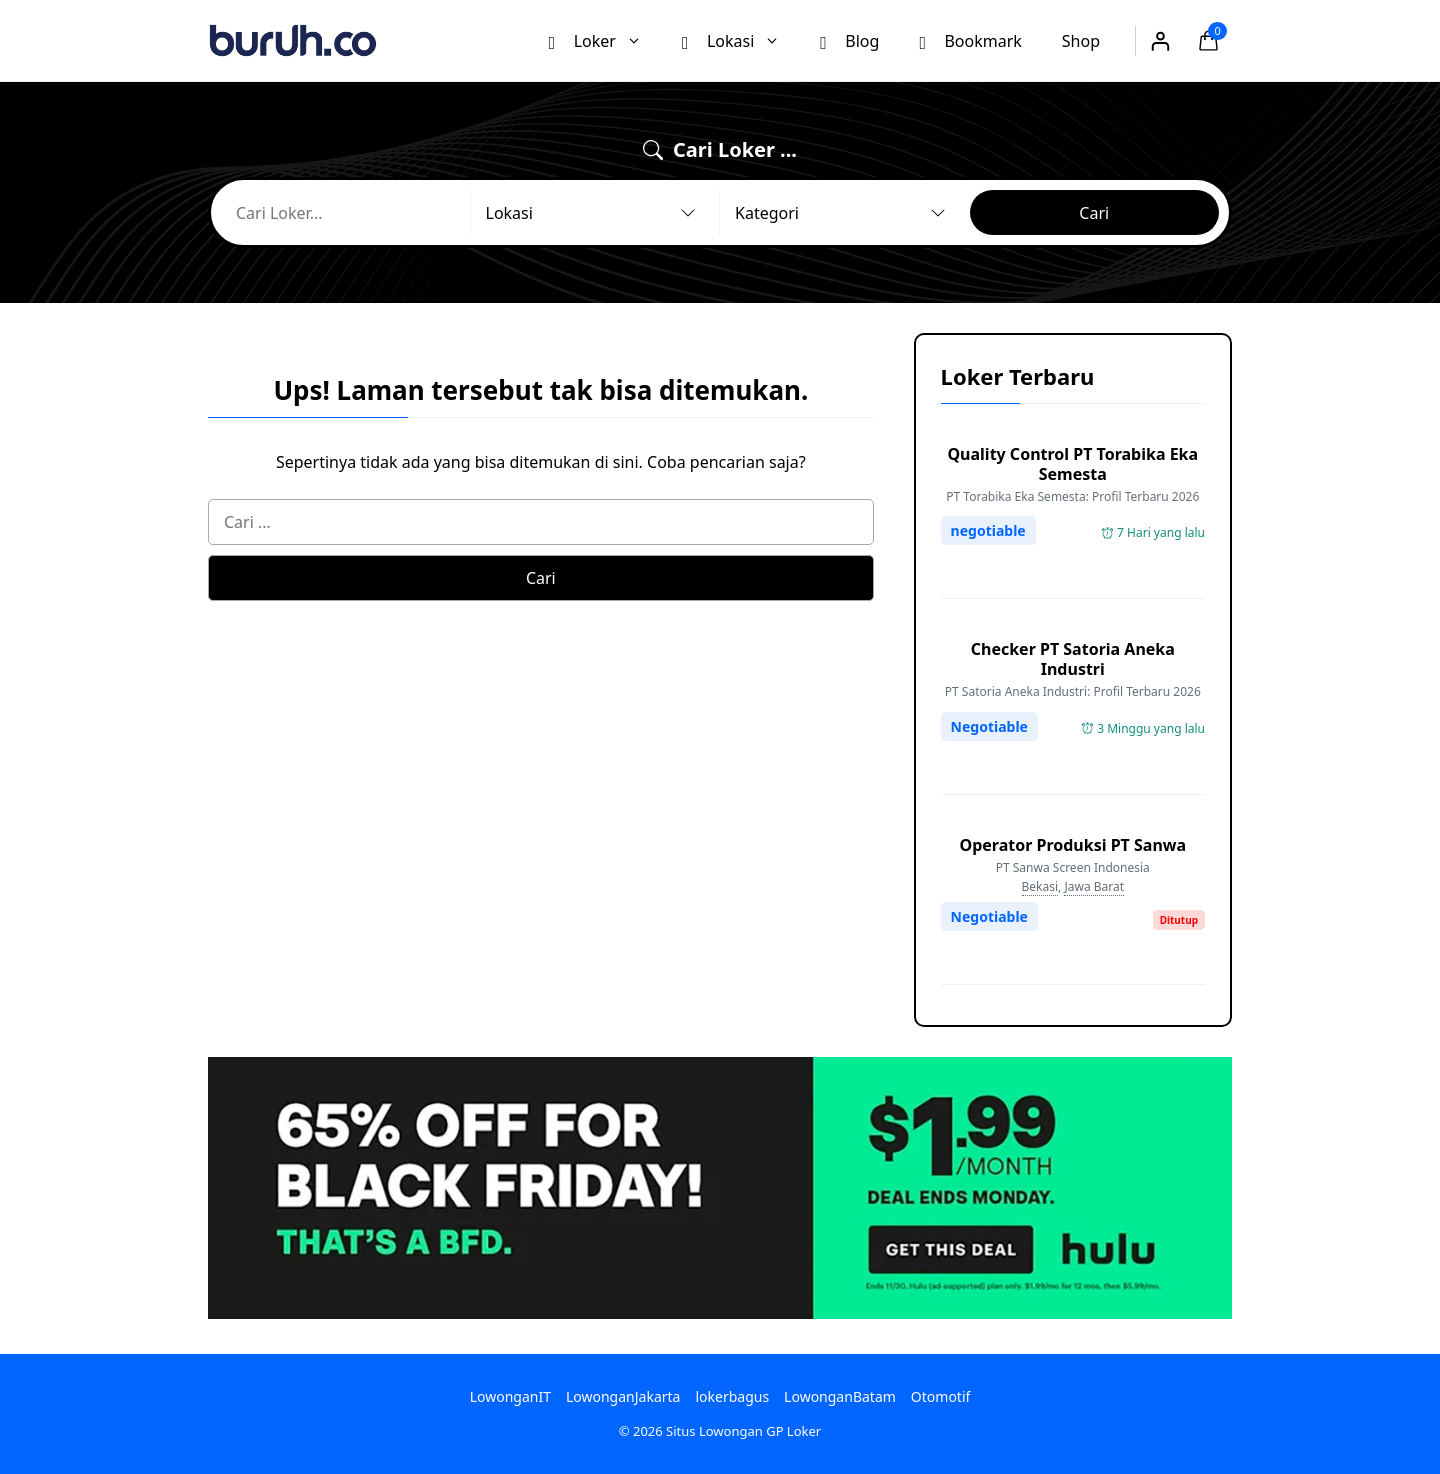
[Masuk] (1160, 41)
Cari (1094, 213)
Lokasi (741, 40)
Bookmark (970, 40)
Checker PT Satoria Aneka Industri (1073, 659)
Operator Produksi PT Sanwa (1073, 845)
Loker (605, 40)
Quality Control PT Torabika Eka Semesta (1072, 464)
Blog (849, 40)
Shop (1081, 41)
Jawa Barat (1094, 886)
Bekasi (1040, 886)
